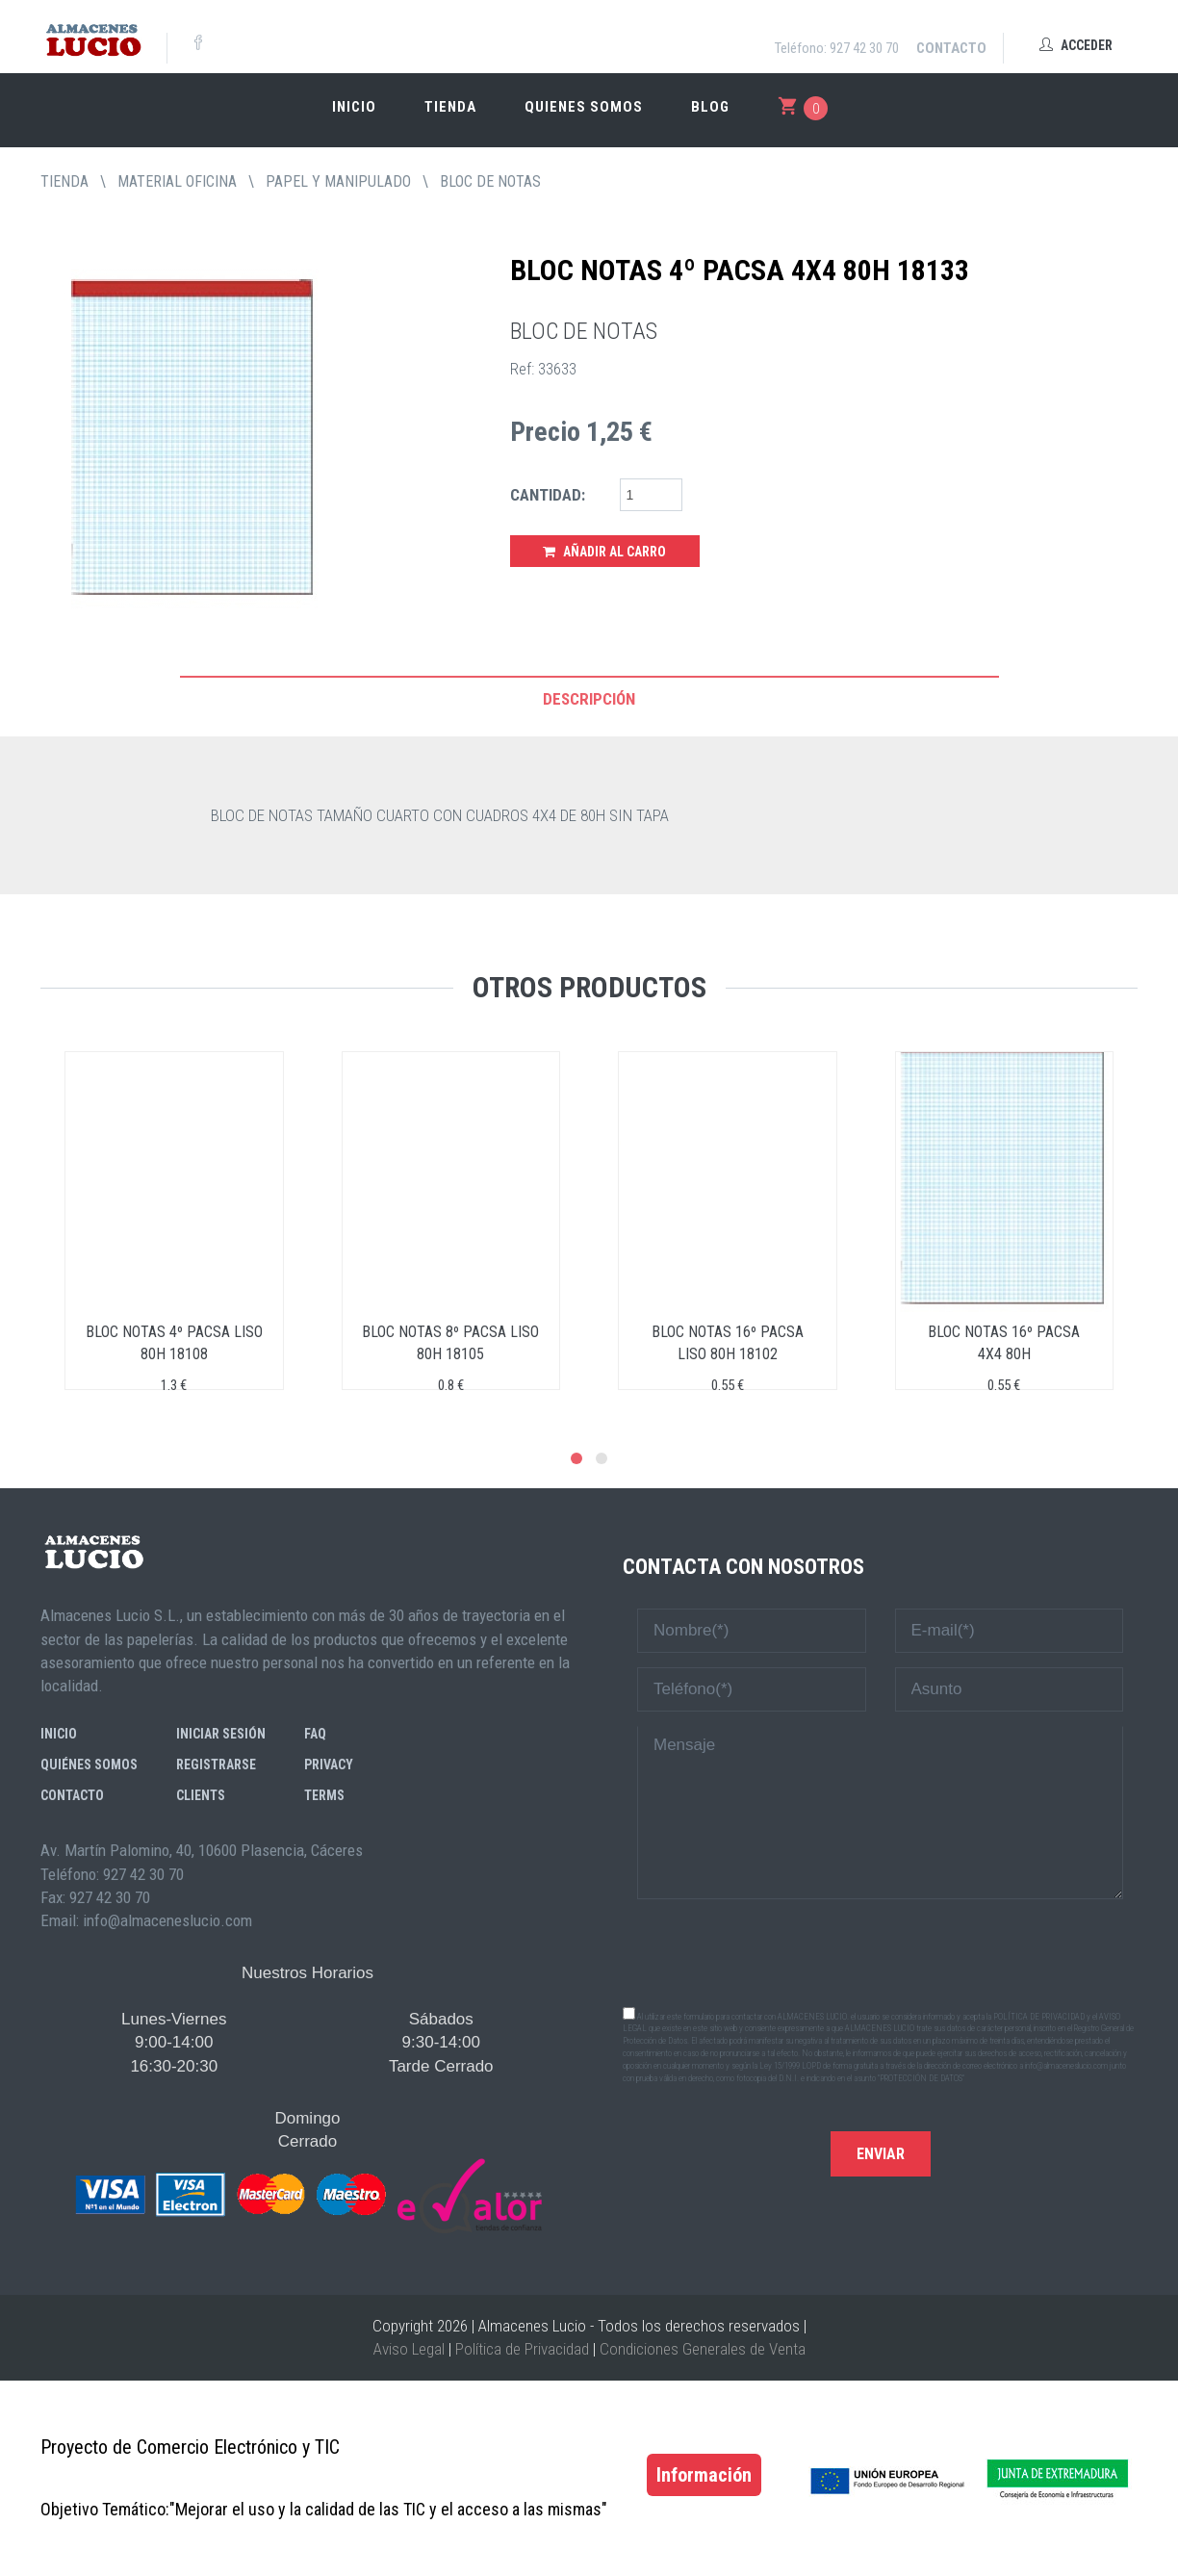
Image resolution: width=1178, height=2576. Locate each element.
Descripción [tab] (589, 698)
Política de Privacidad (522, 2348)
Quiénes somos (89, 1764)
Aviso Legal (409, 2348)
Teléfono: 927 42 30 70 (837, 48)
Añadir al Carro (604, 551)
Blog (710, 107)
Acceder (1076, 45)
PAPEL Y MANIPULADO (338, 181)
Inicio (354, 107)
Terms (324, 1795)
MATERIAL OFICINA (177, 181)
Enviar (881, 2154)
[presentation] (880, 1951)
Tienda (450, 107)
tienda (64, 181)
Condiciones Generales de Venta (703, 2348)
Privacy (328, 1764)
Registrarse (216, 1764)
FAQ (315, 1733)
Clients (200, 1795)
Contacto (951, 48)
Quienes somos (584, 107)
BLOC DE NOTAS (490, 181)
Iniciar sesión (221, 1733)
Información (704, 2474)
